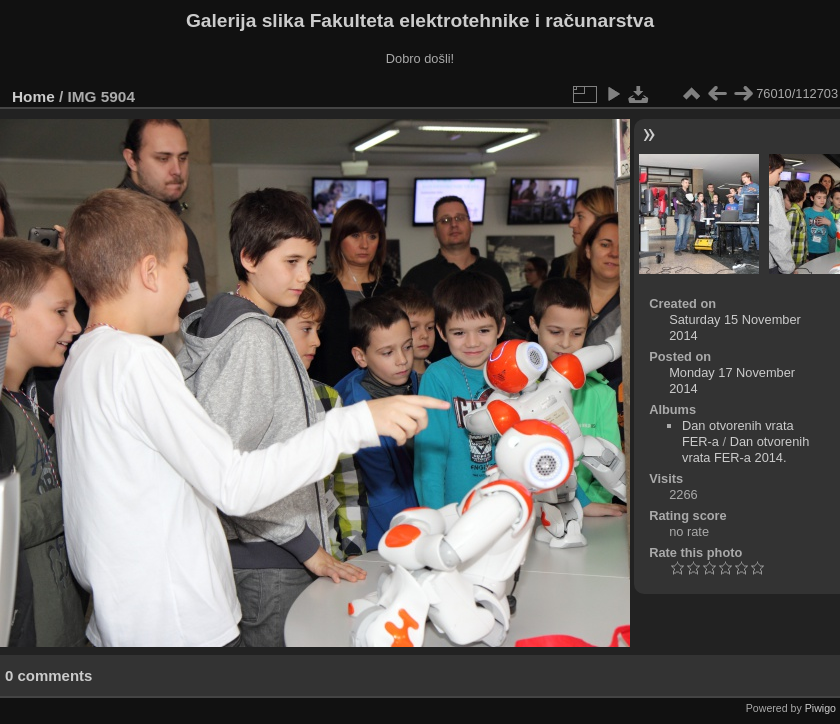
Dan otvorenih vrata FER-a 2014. (745, 449)
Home (33, 96)
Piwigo (820, 708)
